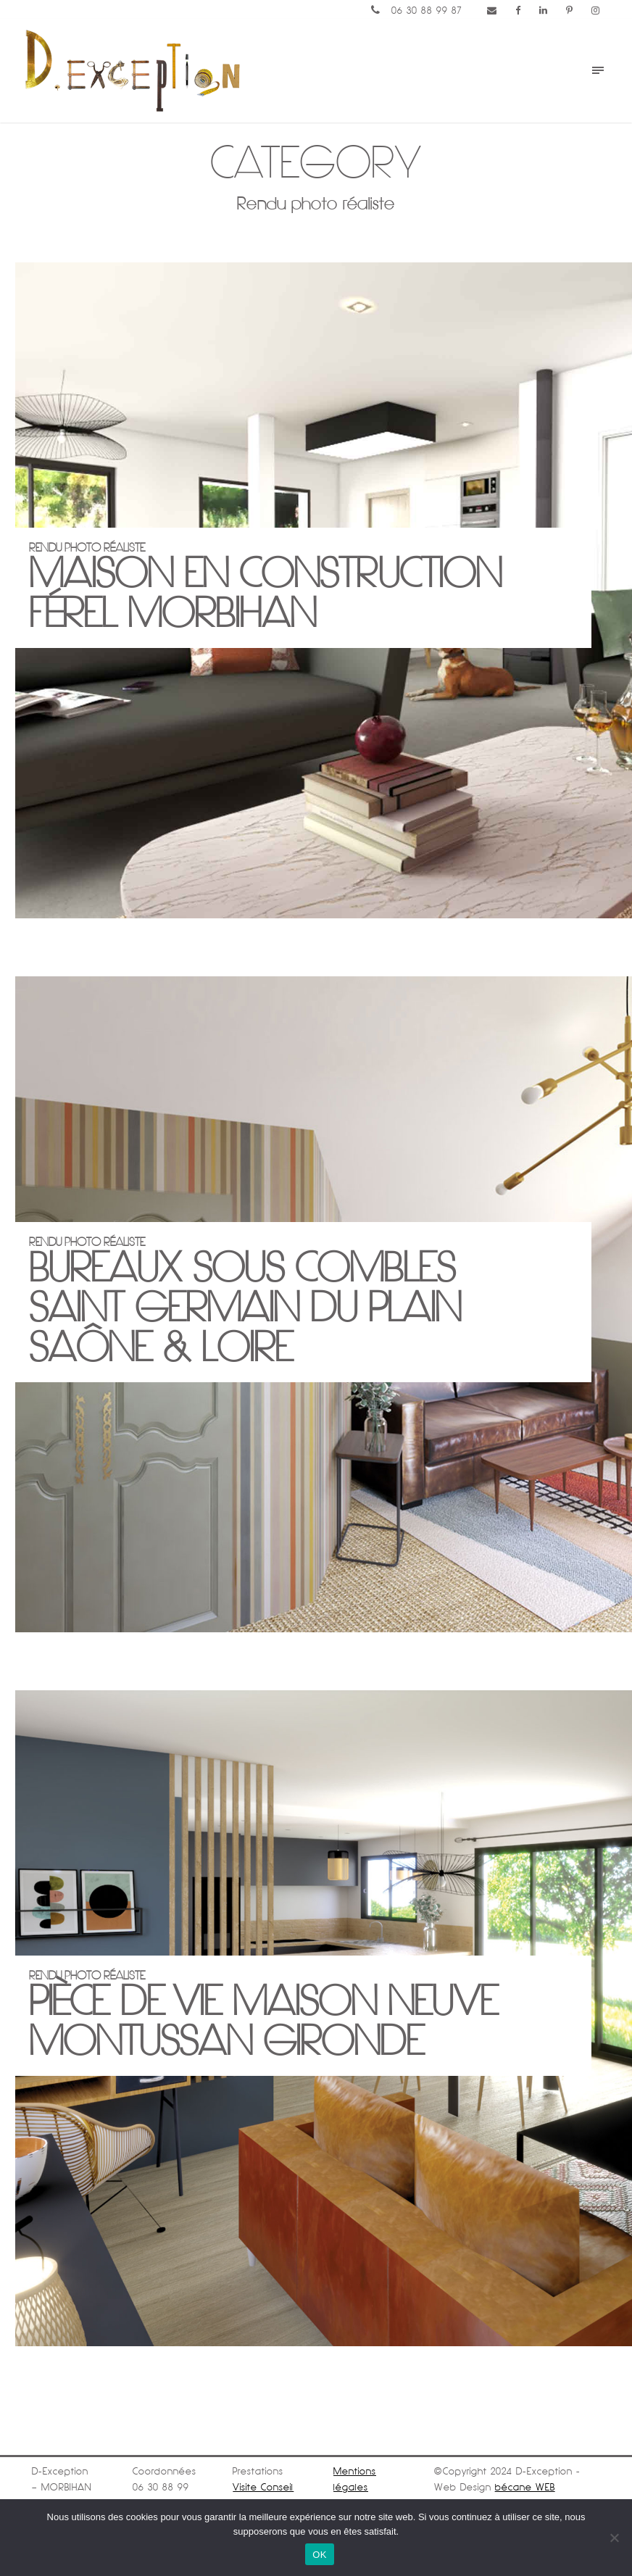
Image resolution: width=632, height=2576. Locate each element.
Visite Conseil (263, 2487)
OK (319, 2554)
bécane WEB (525, 2487)
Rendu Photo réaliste (303, 586)
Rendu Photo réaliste (303, 2014)
